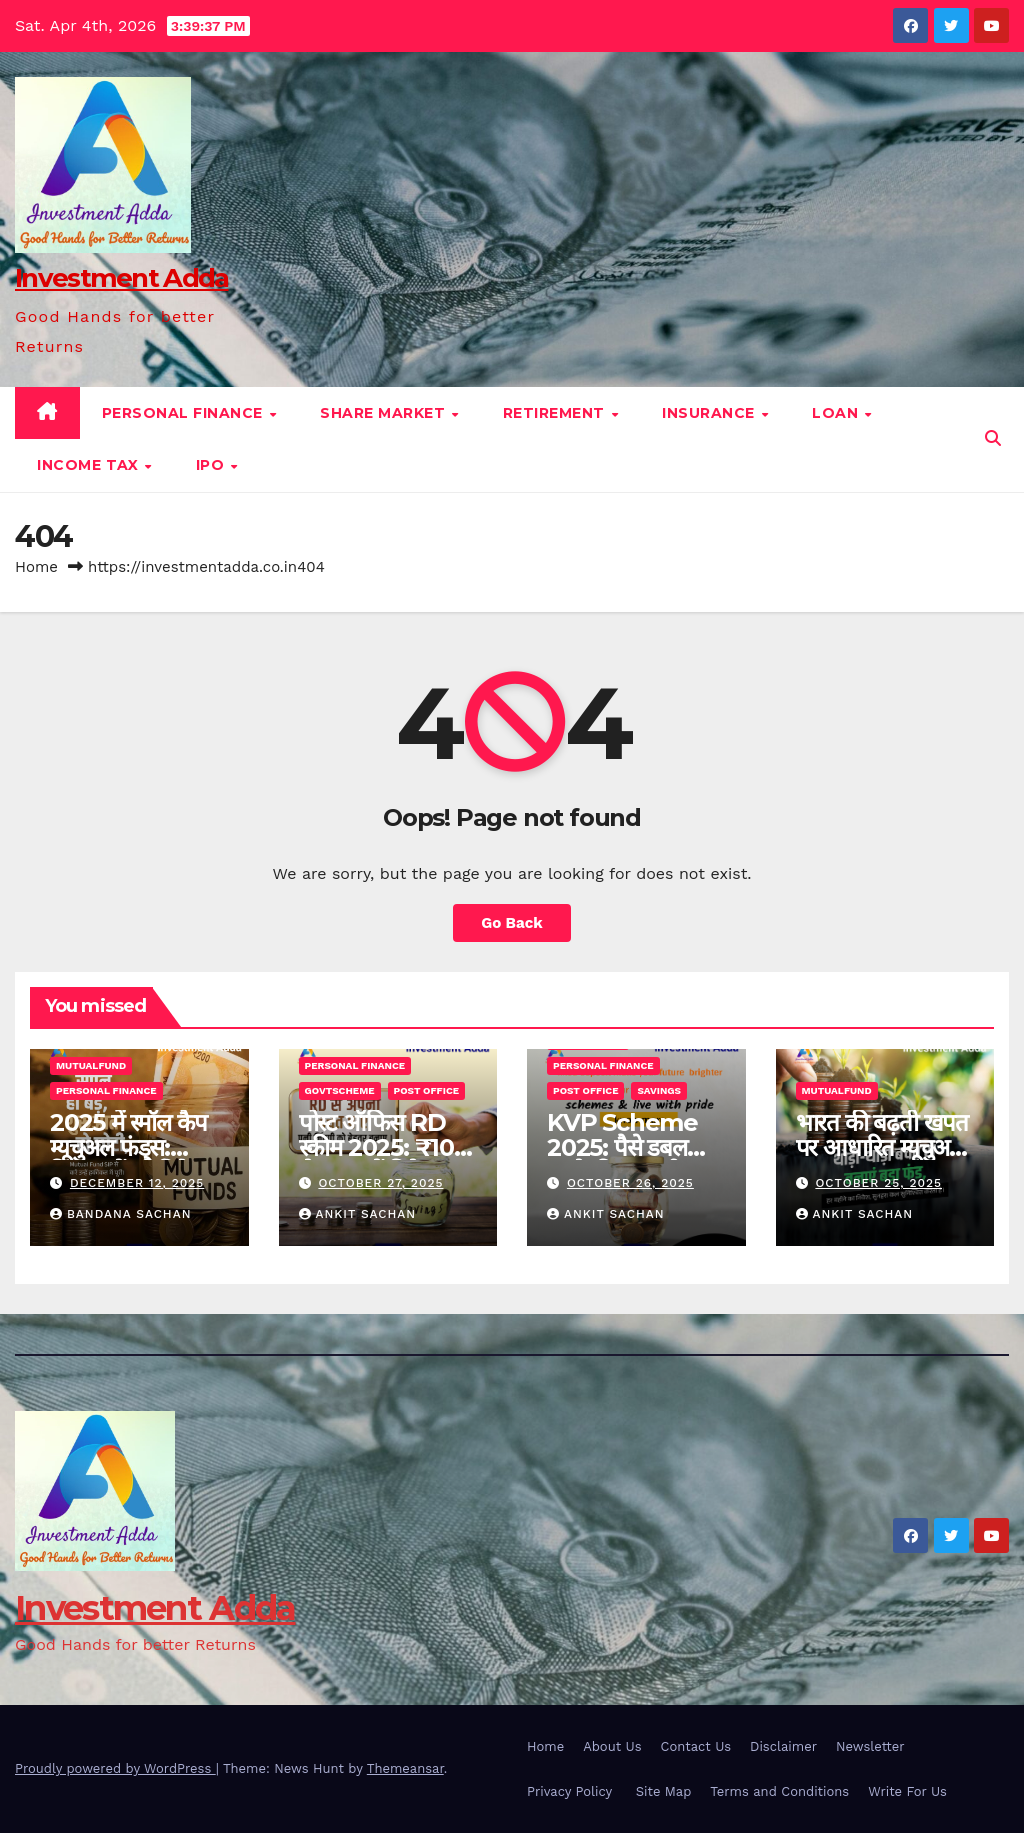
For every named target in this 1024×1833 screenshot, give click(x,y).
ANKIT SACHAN (358, 1214)
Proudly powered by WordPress (115, 1768)
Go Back (512, 923)
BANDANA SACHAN (120, 1214)
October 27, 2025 (380, 1183)
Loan (837, 413)
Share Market (385, 413)
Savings (659, 1090)
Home (36, 567)
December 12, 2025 (137, 1183)
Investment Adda (122, 278)
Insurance (710, 413)
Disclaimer (783, 1746)
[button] (993, 438)
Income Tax (90, 465)
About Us (612, 1746)
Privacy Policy (572, 1791)
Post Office (426, 1090)
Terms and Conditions (779, 1791)
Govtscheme (340, 1090)
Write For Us (907, 1791)
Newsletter (870, 1746)
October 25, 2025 (878, 1183)
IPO (212, 465)
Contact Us (696, 1746)
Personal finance (185, 413)
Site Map (664, 1791)
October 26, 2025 (630, 1183)
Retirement (556, 413)
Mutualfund (91, 1065)
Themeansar (405, 1768)
